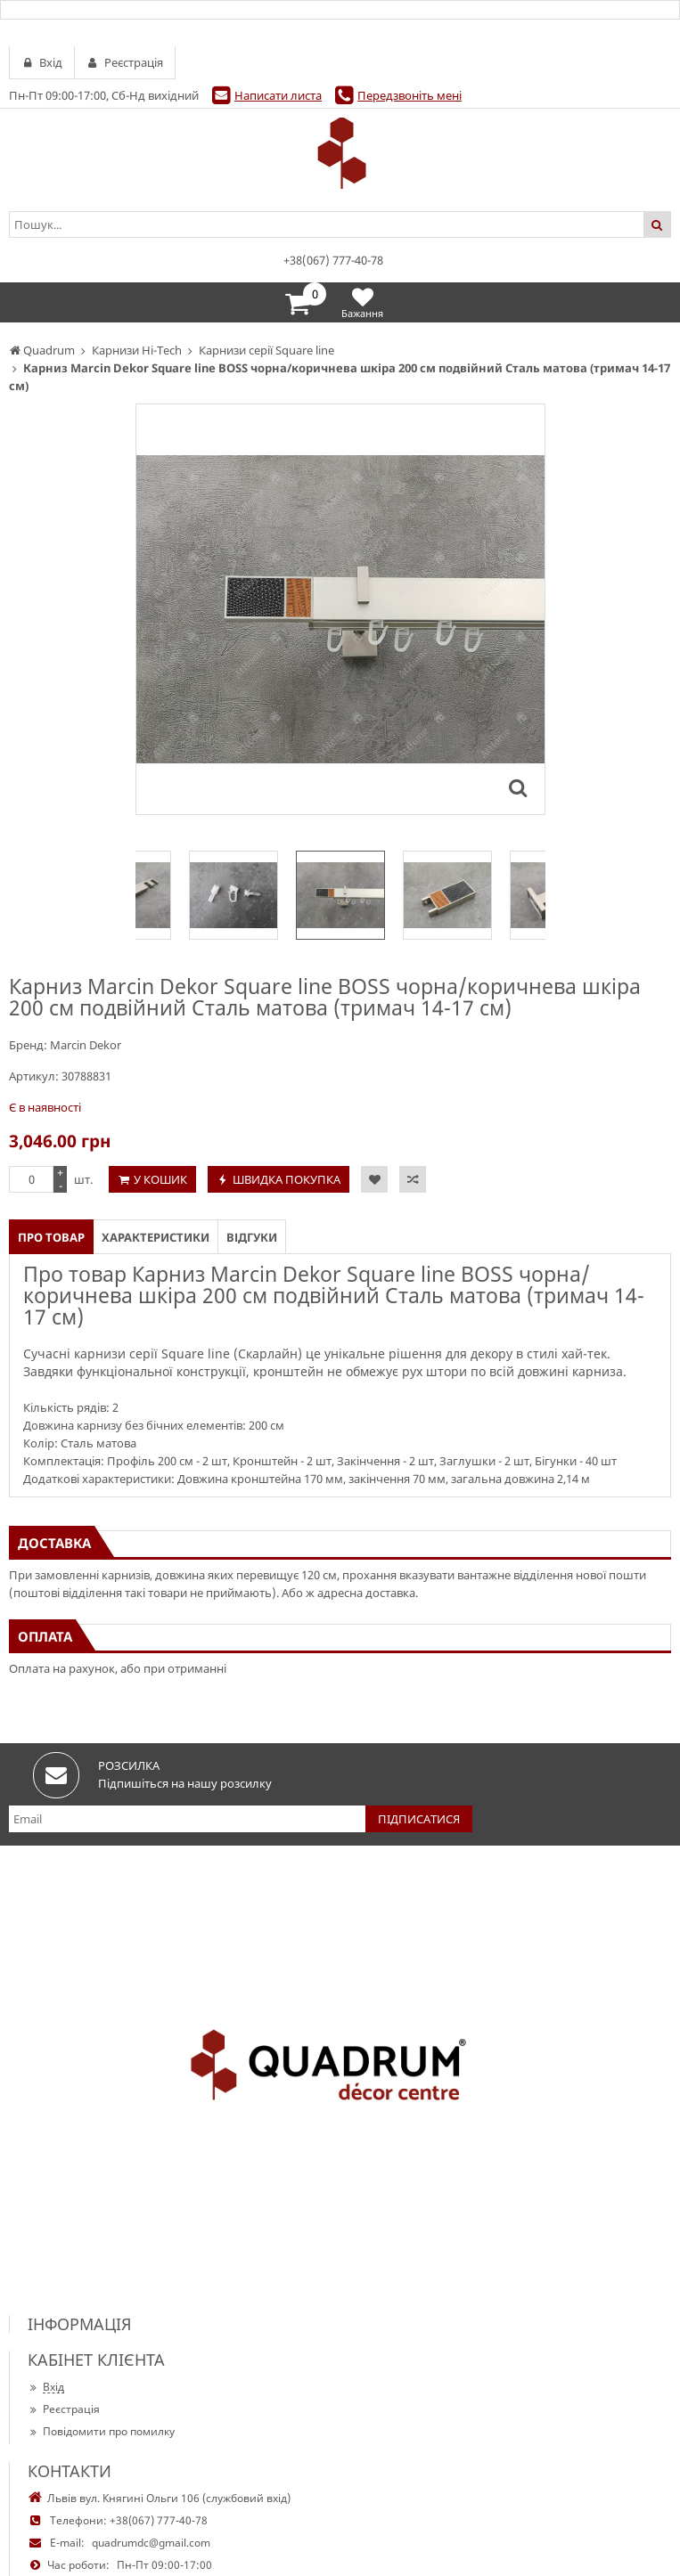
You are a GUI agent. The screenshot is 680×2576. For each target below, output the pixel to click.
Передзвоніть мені (409, 95)
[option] (340, 895)
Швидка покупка (286, 1179)
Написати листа (278, 95)
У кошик (160, 1179)
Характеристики (155, 1237)
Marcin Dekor (85, 1045)
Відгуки (251, 1237)
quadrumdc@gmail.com (151, 2542)
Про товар (51, 1237)
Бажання (362, 302)
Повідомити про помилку (101, 2431)
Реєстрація (64, 2409)
